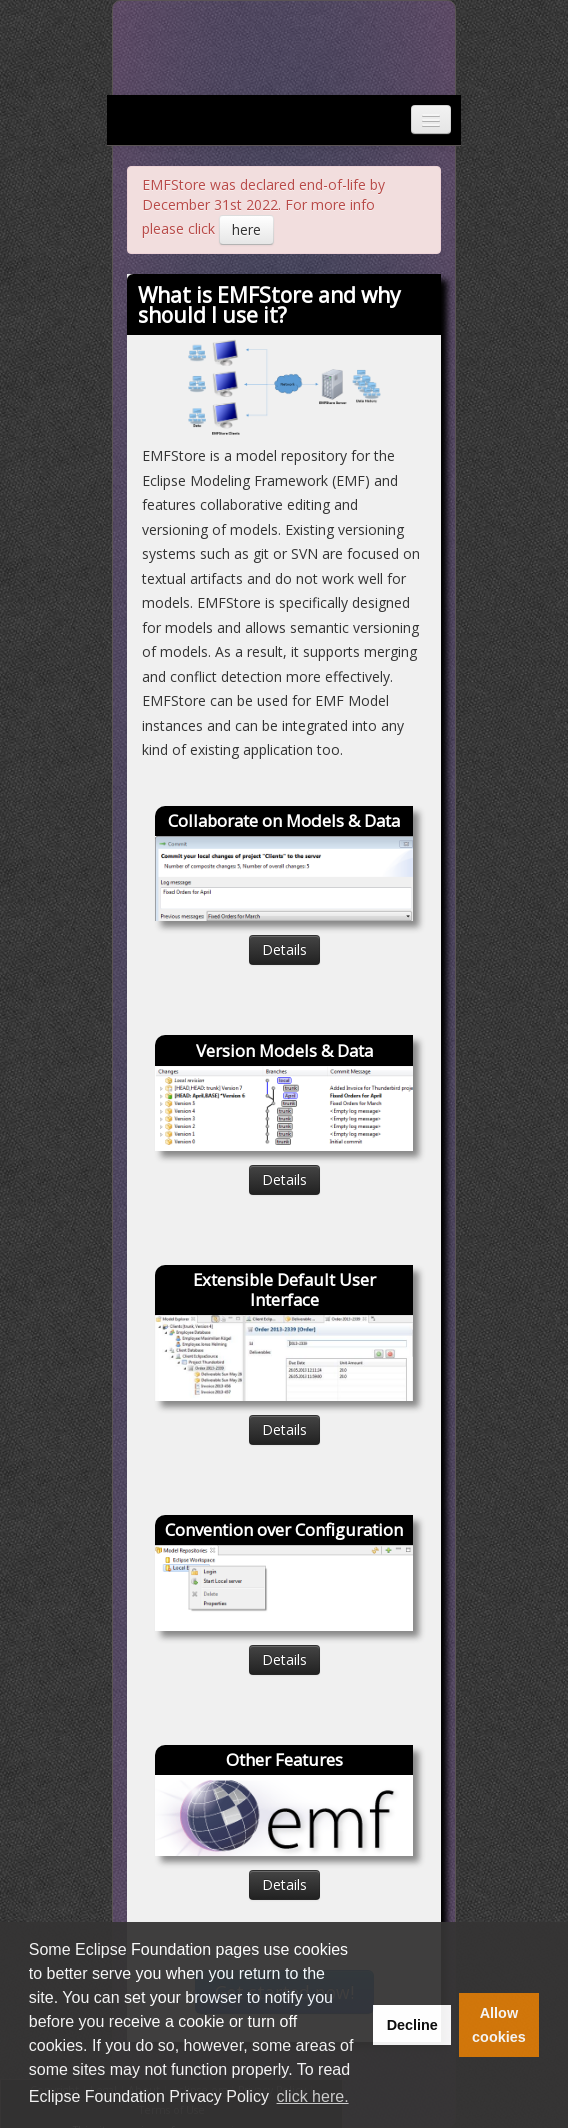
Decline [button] (412, 2025)
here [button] (246, 229)
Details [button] (284, 949)
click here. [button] (313, 2096)
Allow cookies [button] (499, 2025)
